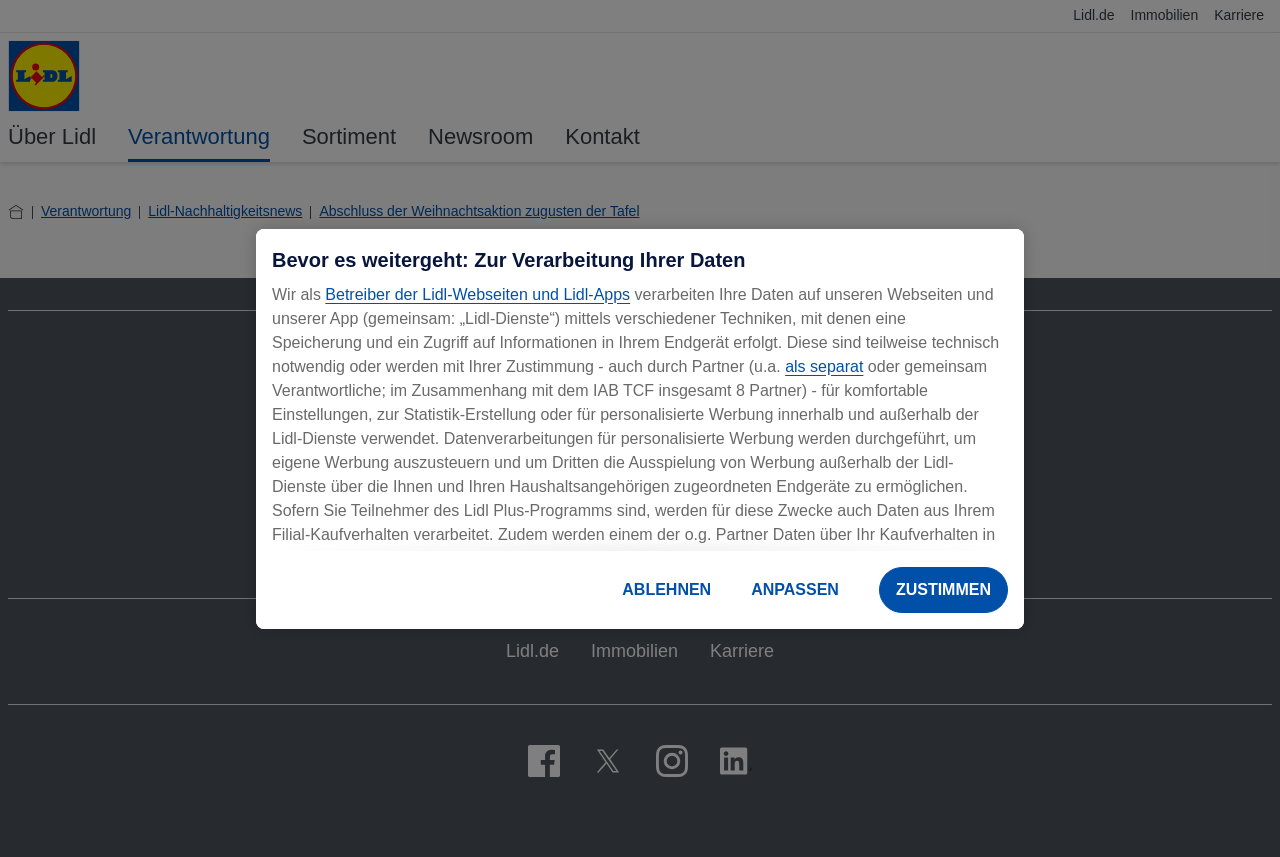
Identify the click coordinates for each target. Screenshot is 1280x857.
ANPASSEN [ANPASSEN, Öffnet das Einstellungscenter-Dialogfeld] (795, 589)
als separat (824, 366)
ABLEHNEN (666, 589)
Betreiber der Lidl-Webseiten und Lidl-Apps (477, 294)
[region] (640, 429)
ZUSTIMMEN (943, 589)
